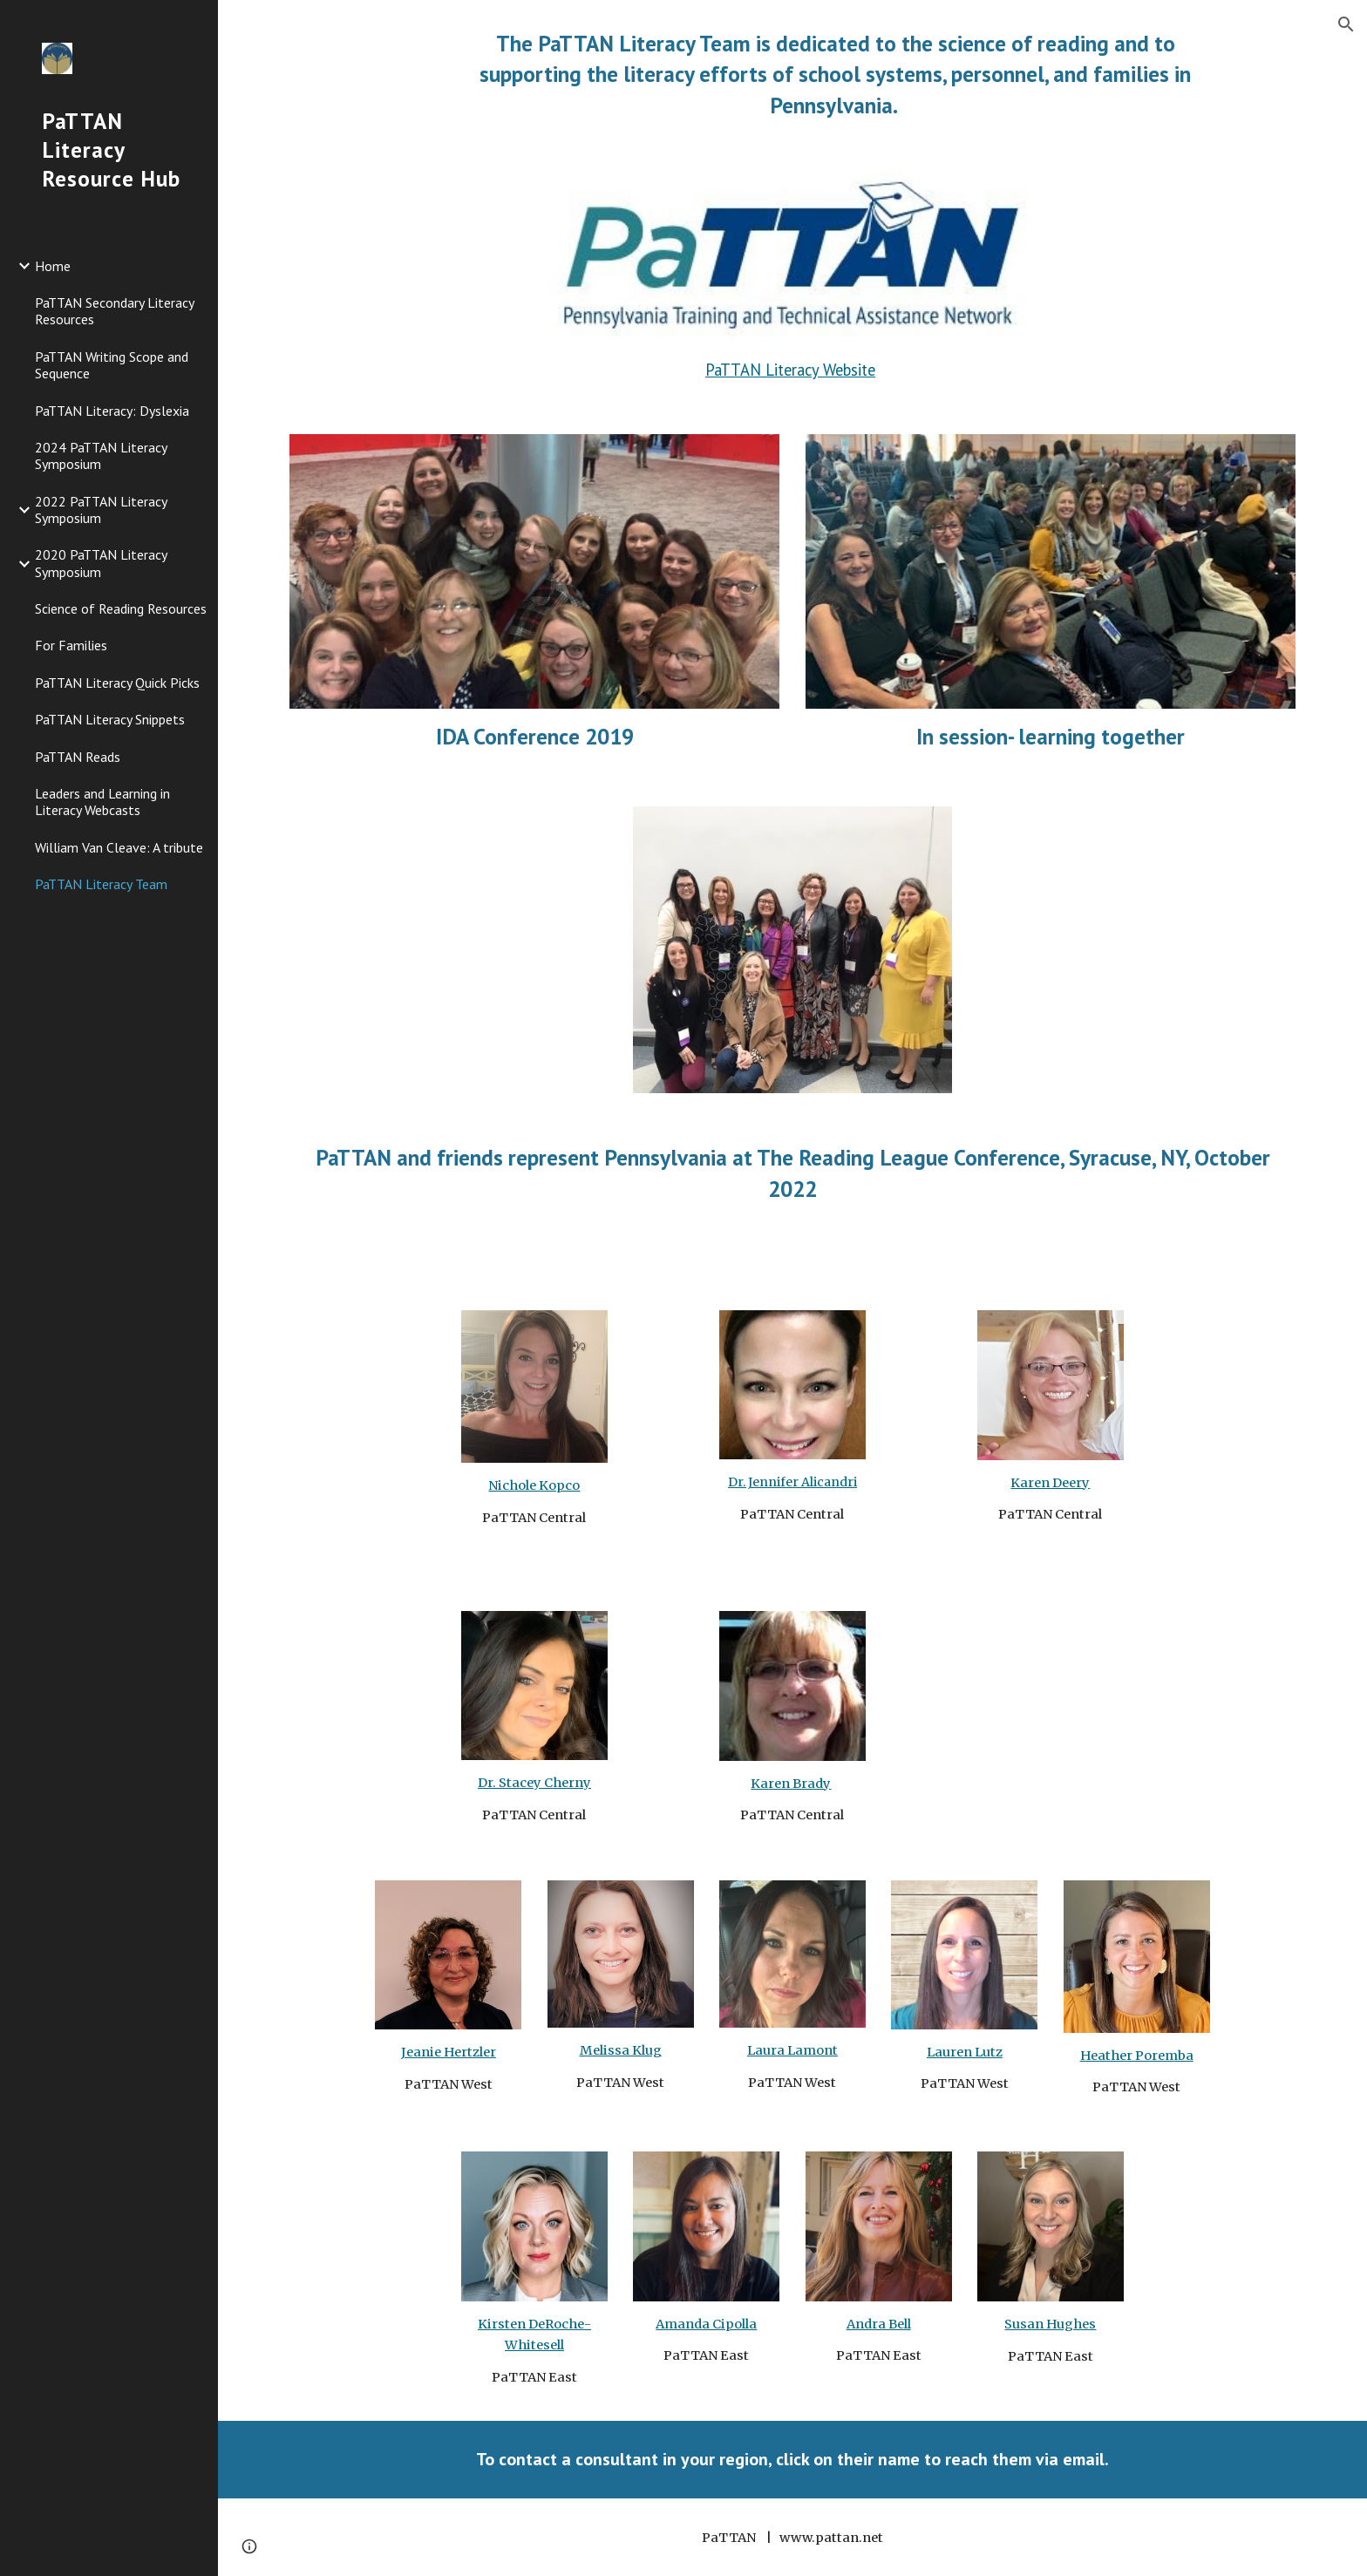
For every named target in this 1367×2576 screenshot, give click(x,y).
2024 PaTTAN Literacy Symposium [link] (101, 455)
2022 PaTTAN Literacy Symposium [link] (101, 510)
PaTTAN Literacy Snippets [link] (110, 719)
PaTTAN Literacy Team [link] (101, 884)
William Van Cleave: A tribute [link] (119, 847)
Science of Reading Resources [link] (121, 608)
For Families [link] (71, 645)
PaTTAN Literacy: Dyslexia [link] (112, 410)
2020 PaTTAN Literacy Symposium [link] (101, 563)
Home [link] (53, 266)
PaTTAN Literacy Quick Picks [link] (117, 682)
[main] (835, 74)
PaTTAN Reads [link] (77, 756)
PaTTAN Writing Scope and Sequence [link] (111, 365)
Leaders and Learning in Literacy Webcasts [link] (102, 802)
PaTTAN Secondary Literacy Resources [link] (114, 311)
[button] (1346, 24)
